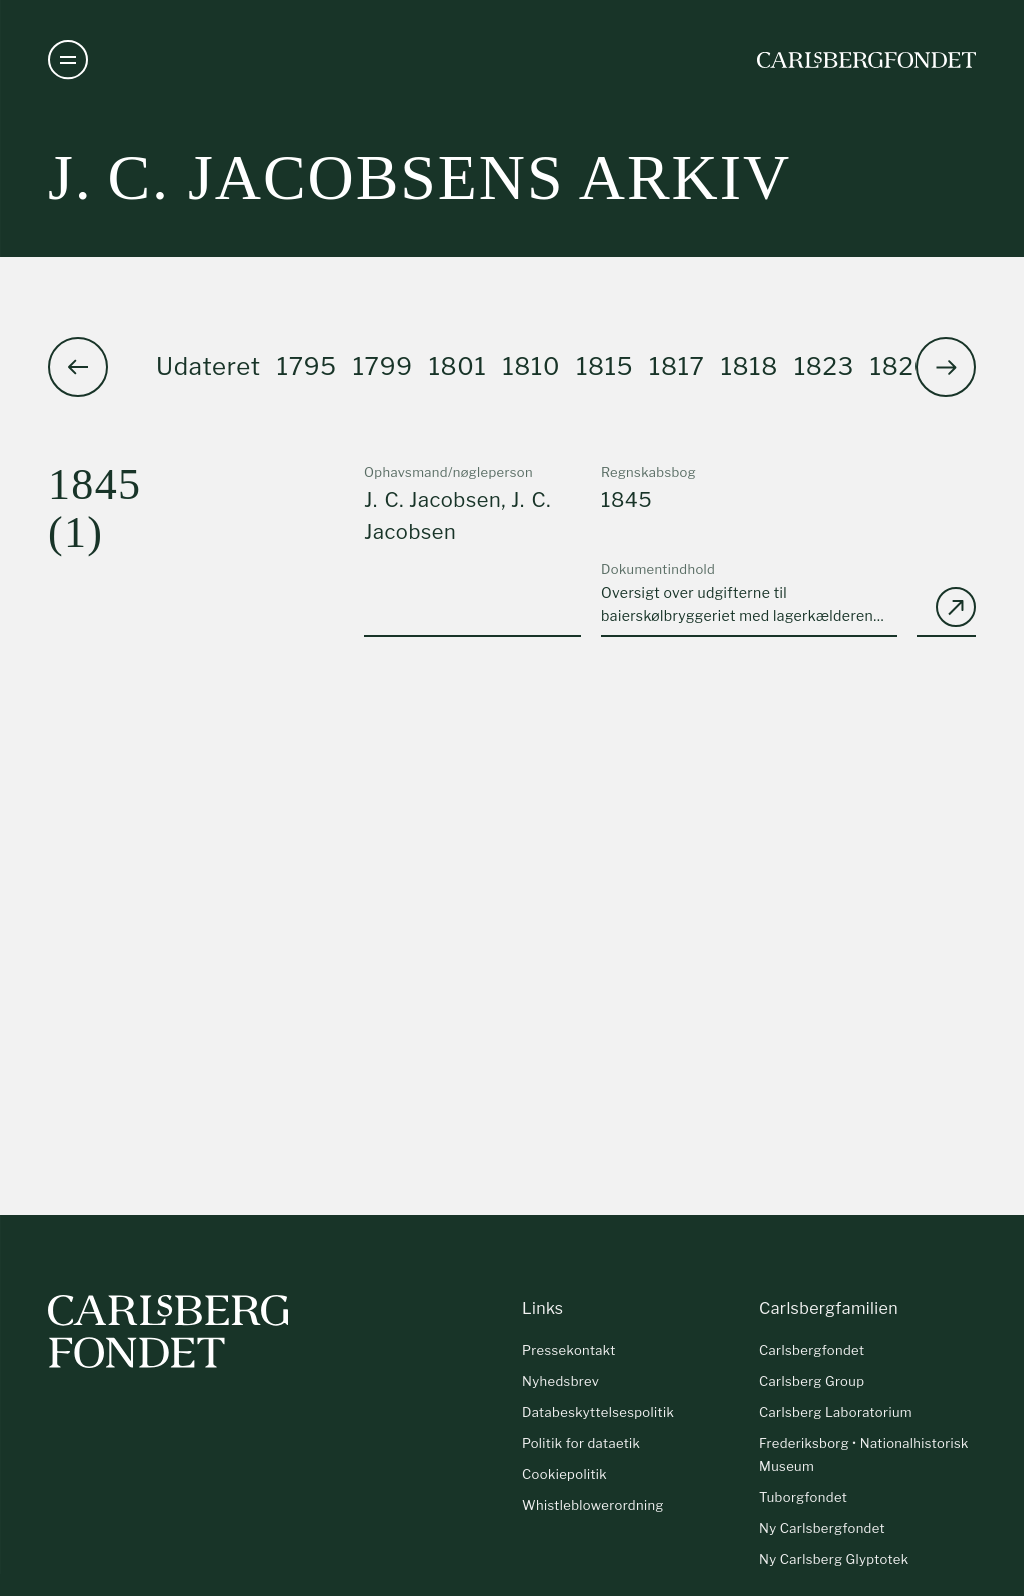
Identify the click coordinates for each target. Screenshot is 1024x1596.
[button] (946, 367)
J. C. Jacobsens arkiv (419, 177)
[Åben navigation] (68, 60)
